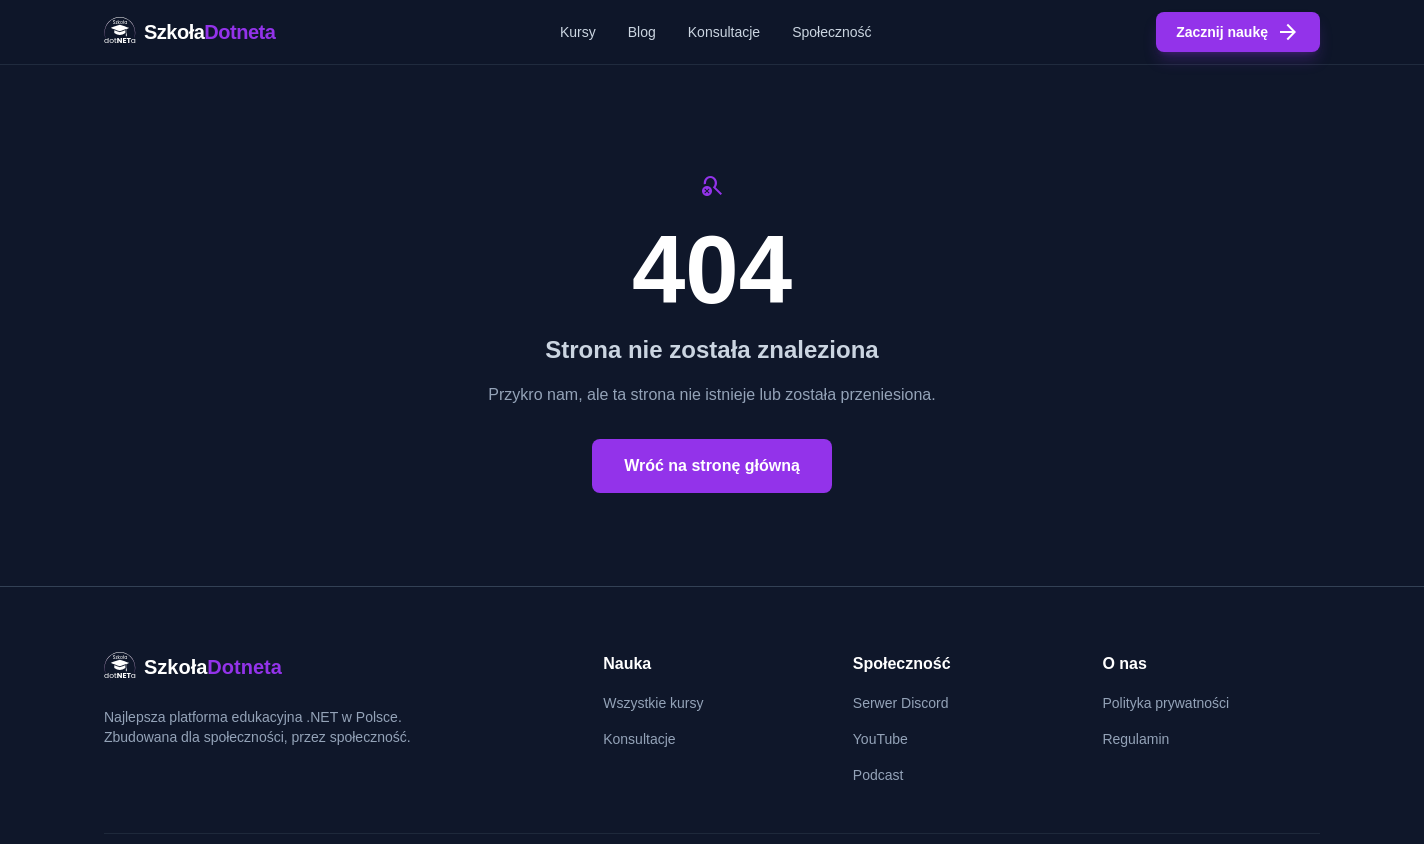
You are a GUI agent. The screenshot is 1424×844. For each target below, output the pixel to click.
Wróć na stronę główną (712, 465)
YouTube (880, 739)
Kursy (578, 32)
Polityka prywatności (1165, 703)
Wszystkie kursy (653, 703)
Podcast (878, 775)
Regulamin (1135, 739)
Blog (642, 32)
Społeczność (831, 32)
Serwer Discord (901, 703)
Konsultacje (724, 32)
